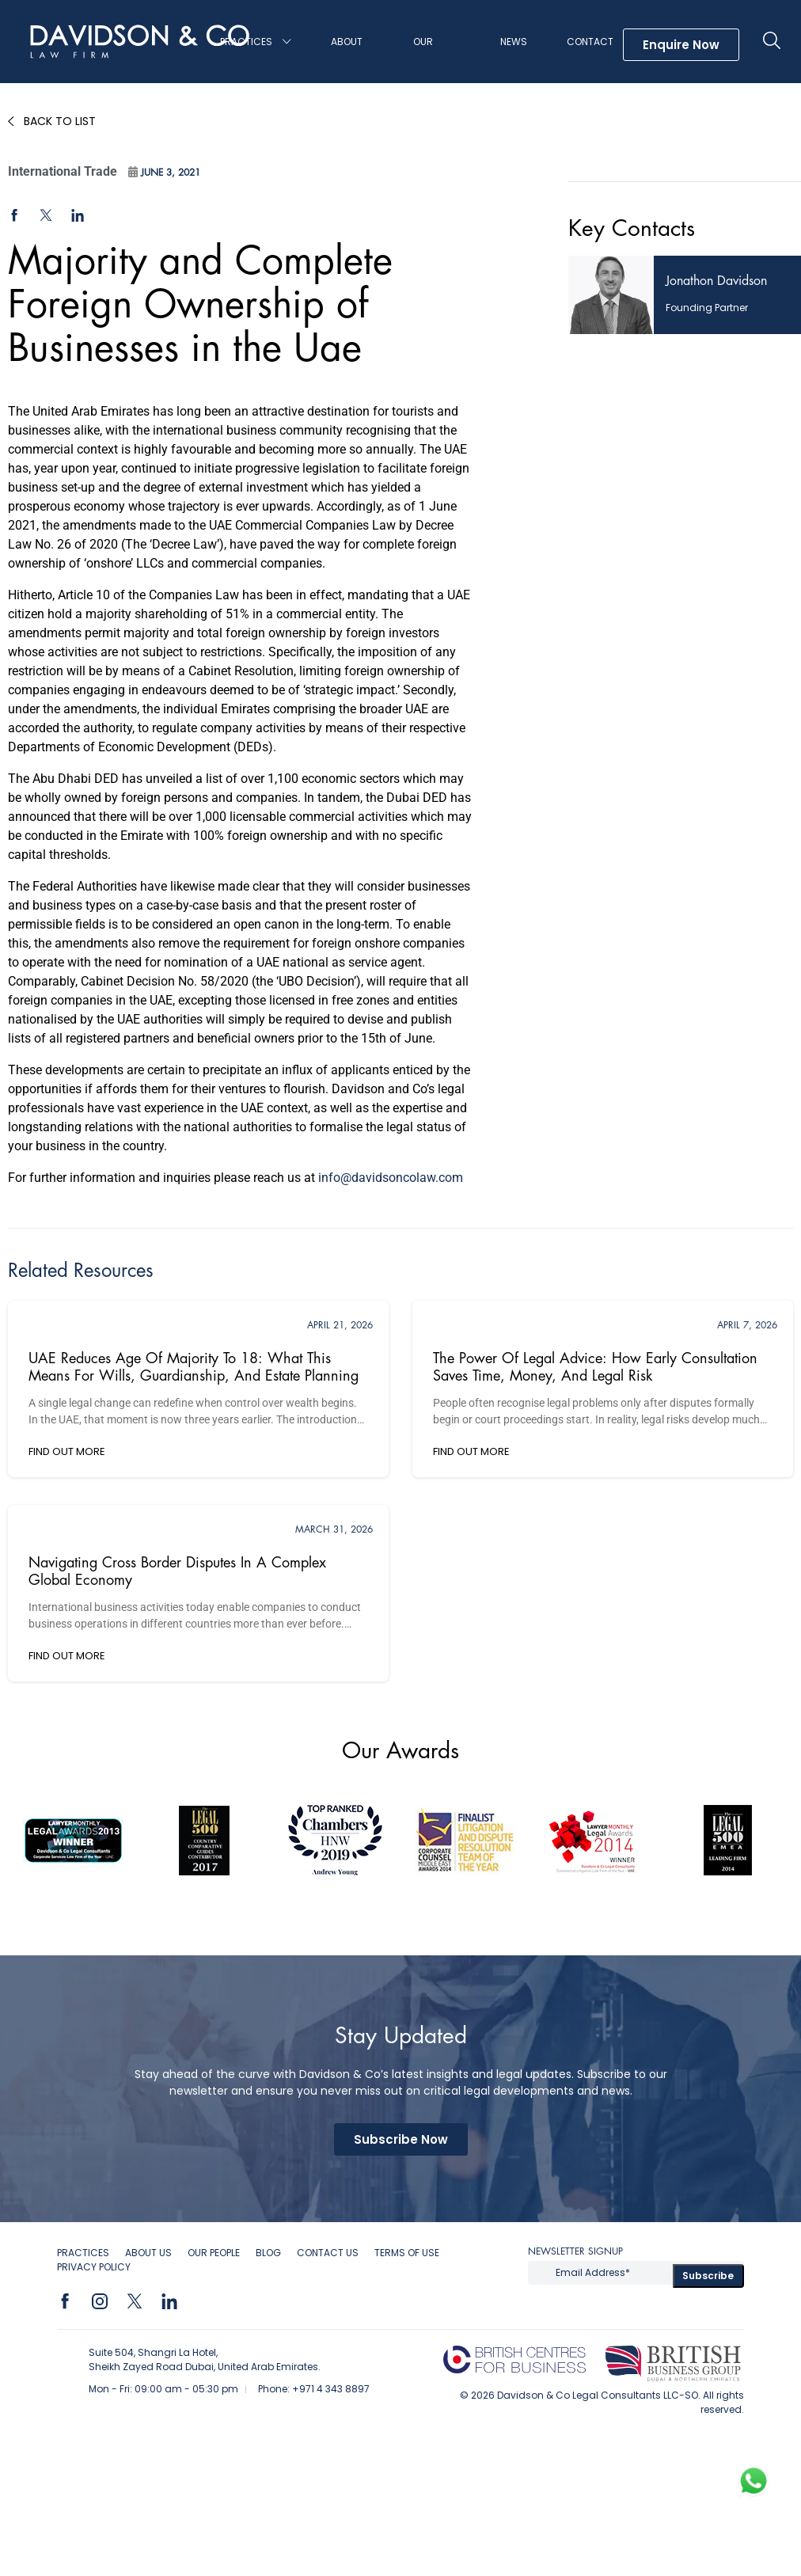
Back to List (60, 121)
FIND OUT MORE (66, 1451)
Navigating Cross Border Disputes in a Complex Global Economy (177, 1571)
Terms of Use (406, 2252)
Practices (246, 41)
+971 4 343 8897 (331, 2389)
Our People (428, 59)
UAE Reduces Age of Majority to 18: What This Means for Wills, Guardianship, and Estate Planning (193, 1367)
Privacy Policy (94, 2267)
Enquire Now (681, 44)
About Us (347, 59)
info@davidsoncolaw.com (390, 1177)
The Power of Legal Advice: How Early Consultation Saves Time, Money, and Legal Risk (595, 1367)
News (513, 41)
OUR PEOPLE (214, 2252)
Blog (268, 2252)
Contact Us (590, 59)
